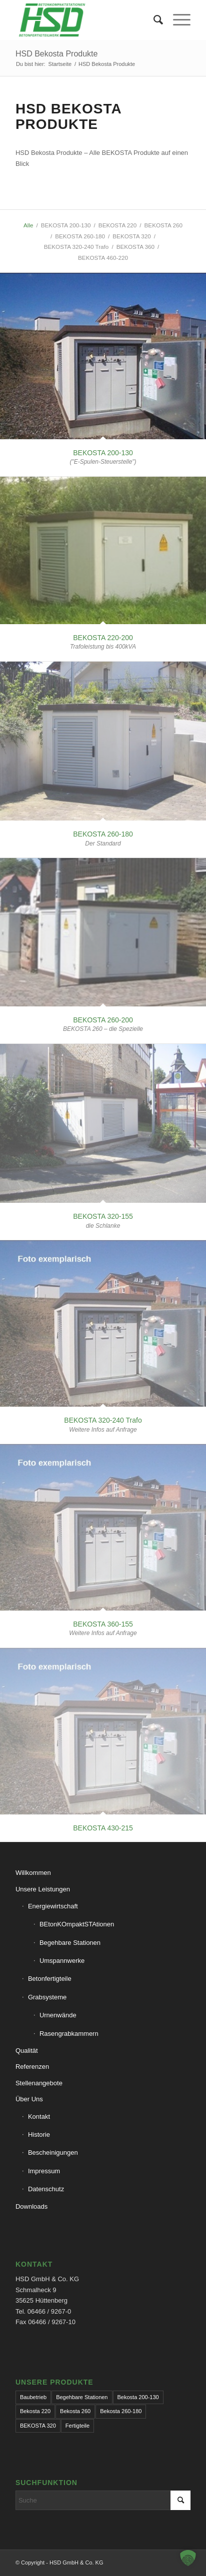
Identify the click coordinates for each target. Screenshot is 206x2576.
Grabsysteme (47, 1997)
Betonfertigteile (50, 1978)
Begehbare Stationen (70, 1942)
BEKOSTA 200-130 (103, 453)
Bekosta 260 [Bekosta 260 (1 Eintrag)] (75, 2411)
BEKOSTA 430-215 (103, 1828)
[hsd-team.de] (86, 20)
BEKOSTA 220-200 (103, 638)
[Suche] (153, 20)
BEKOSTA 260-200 (103, 1020)
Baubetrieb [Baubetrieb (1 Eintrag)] (33, 2397)
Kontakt (39, 2116)
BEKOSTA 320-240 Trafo (103, 1420)
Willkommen (33, 1872)
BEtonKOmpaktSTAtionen (77, 1924)
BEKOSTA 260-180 (103, 834)
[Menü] (176, 20)
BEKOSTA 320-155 (103, 1216)
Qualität (27, 2050)
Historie (39, 2134)
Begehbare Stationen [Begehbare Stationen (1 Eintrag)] (82, 2397)
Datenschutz (46, 2189)
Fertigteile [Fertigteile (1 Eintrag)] (78, 2426)
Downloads (32, 2206)
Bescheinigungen (53, 2152)
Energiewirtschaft (53, 1906)
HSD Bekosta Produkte (57, 53)
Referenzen (32, 2066)
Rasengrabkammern (69, 2033)
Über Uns (29, 2099)
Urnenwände (58, 2015)
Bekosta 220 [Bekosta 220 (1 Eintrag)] (35, 2411)
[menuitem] (153, 20)
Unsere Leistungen (43, 1889)
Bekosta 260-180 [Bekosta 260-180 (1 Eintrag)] (121, 2411)
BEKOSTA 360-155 (103, 1624)
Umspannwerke (62, 1960)
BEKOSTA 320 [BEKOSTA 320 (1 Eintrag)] (38, 2426)
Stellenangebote (39, 2083)
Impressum (44, 2171)
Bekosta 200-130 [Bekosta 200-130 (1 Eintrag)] (138, 2397)
